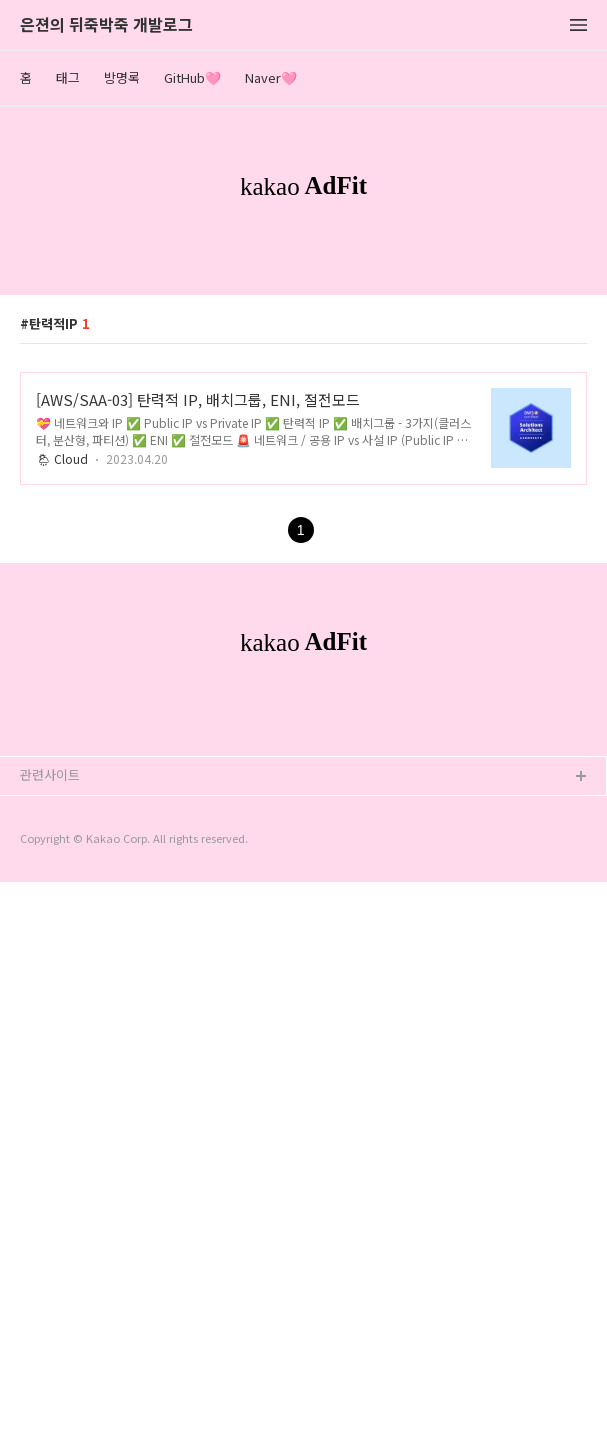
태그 (68, 77)
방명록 (122, 77)
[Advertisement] (303, 399)
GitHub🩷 (192, 77)
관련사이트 (50, 1334)
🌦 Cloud (62, 738)
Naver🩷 (271, 77)
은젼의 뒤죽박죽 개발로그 (106, 25)
